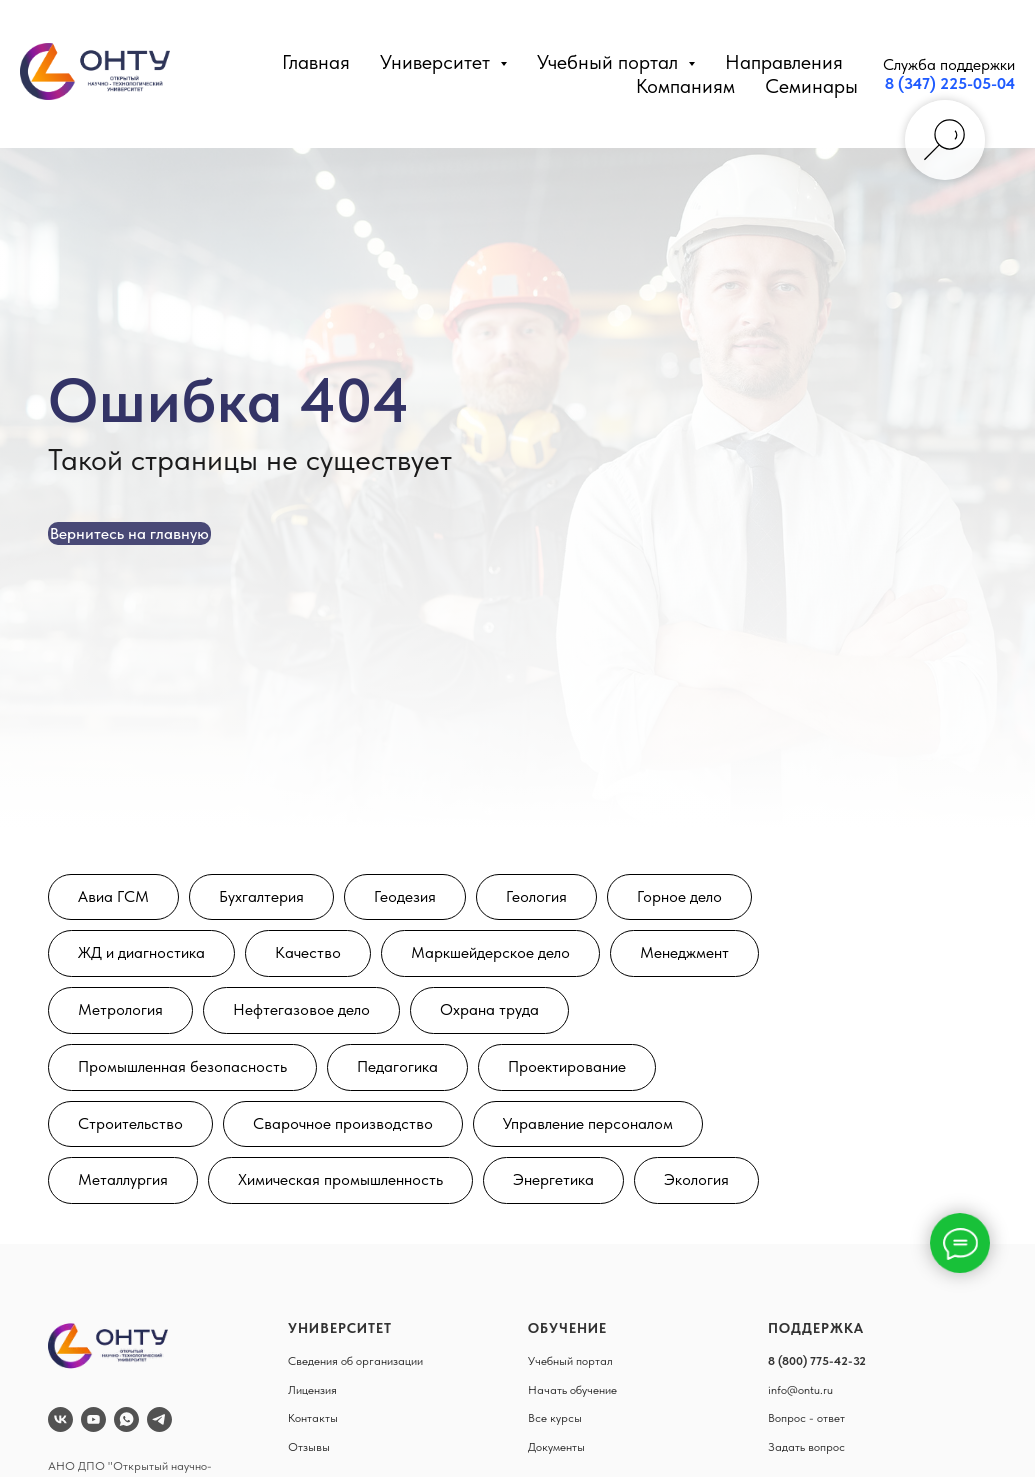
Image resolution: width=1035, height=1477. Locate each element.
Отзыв (305, 1447)
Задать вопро (803, 1447)
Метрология (120, 1009)
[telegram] (159, 1419)
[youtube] (93, 1419)
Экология (696, 1179)
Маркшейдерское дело (490, 952)
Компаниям (685, 86)
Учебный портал (570, 1361)
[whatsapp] (126, 1419)
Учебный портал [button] (610, 62)
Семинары (811, 86)
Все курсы (555, 1418)
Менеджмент (684, 952)
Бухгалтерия (261, 896)
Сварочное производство (343, 1123)
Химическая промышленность (340, 1179)
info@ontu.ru (800, 1390)
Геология (536, 896)
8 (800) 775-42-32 (817, 1361)
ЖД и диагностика (141, 952)
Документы (556, 1447)
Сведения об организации (355, 1361)
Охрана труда (489, 1009)
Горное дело (679, 896)
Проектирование (567, 1066)
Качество (308, 952)
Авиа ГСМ (113, 896)
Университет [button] (437, 62)
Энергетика (553, 1179)
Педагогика (397, 1066)
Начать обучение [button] (572, 1390)
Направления (784, 62)
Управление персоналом (588, 1123)
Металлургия (123, 1179)
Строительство (130, 1123)
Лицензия (312, 1390)
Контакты (313, 1418)
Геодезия (405, 896)
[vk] (60, 1419)
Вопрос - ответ (806, 1418)
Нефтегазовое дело (301, 1009)
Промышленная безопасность (182, 1066)
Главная (316, 62)
